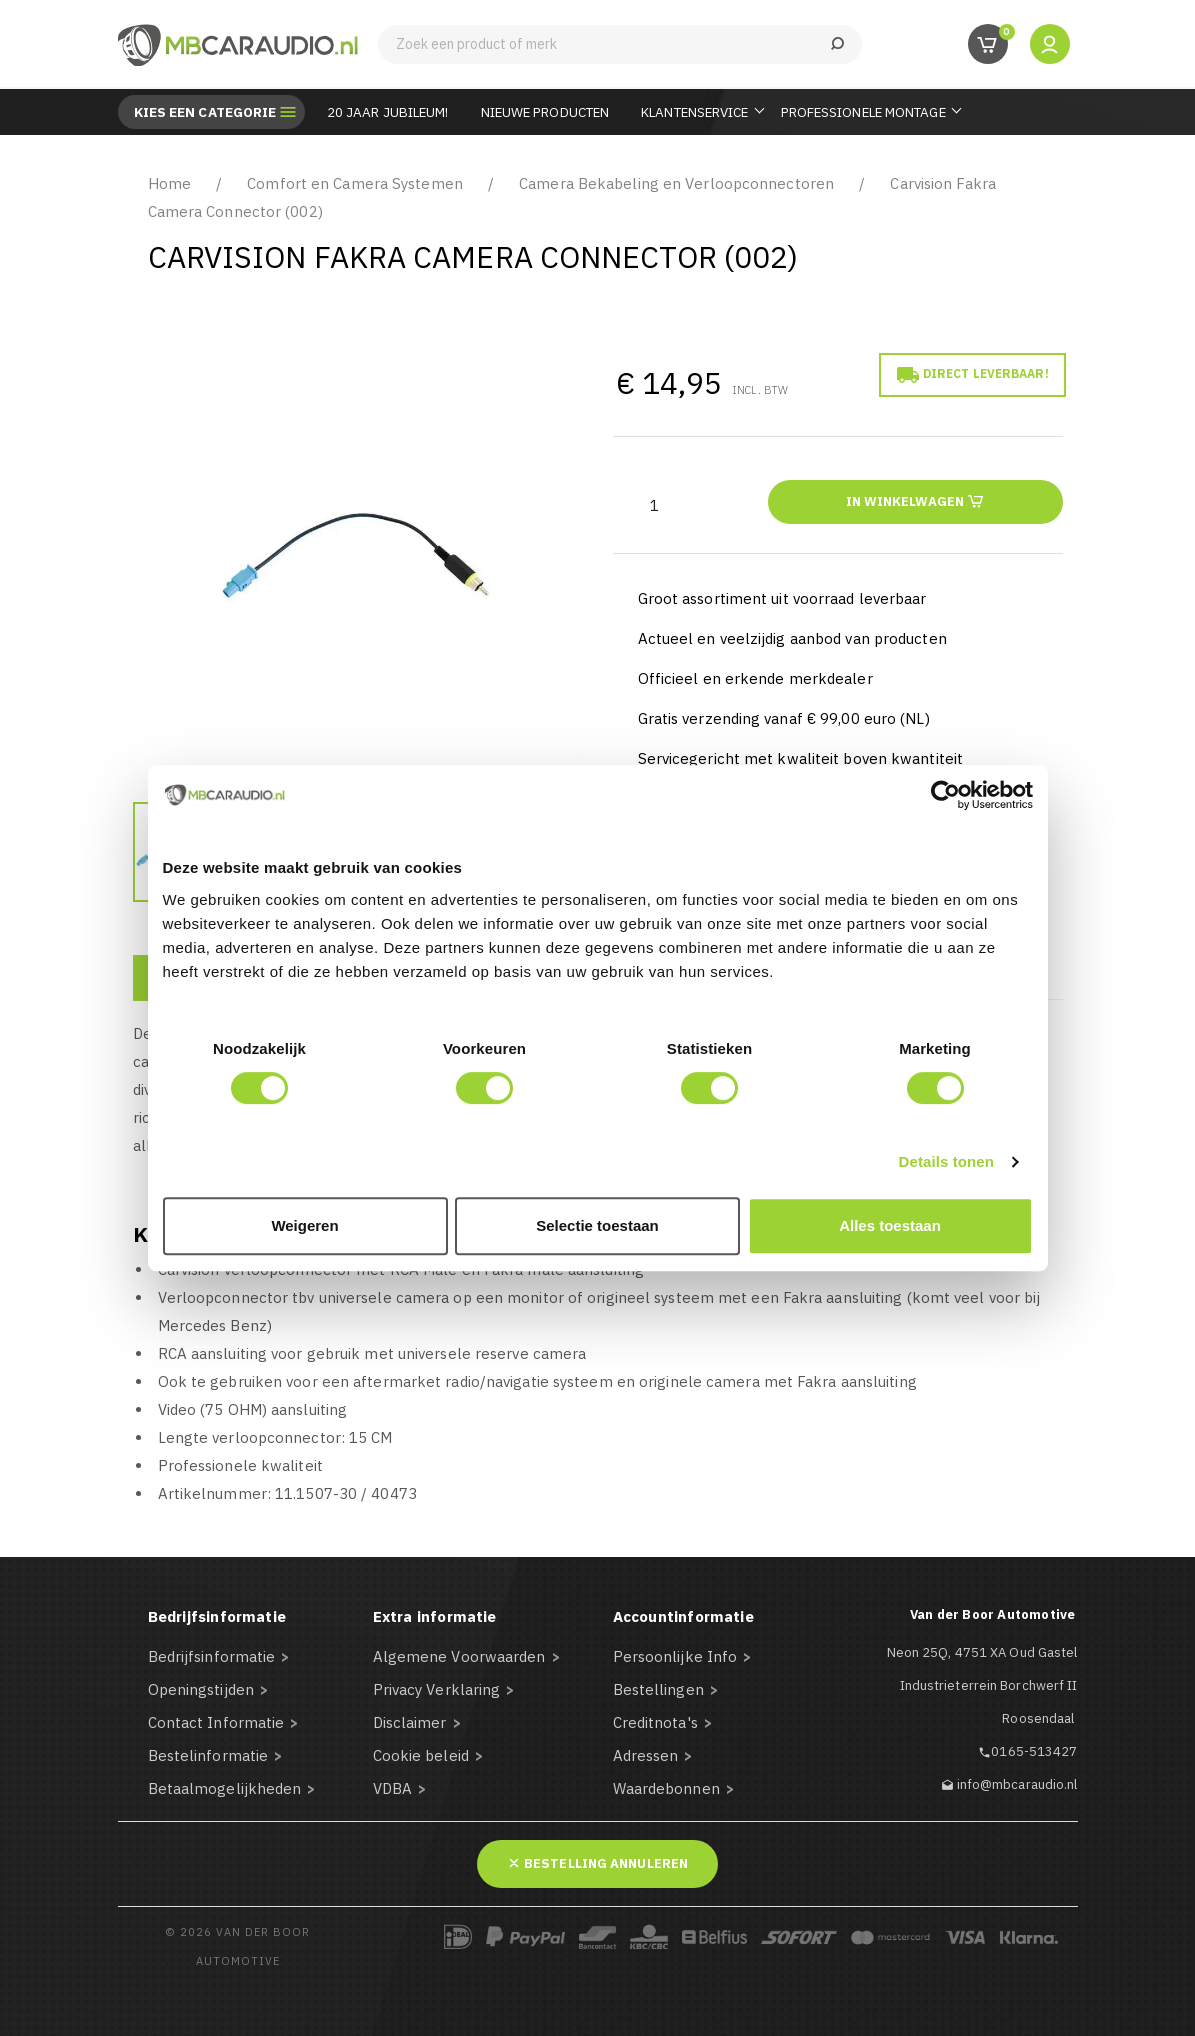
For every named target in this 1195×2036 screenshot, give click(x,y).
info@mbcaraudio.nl (1017, 1784)
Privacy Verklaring (437, 1689)
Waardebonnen (666, 1788)
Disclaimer (410, 1722)
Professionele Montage (863, 112)
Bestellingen (658, 1689)
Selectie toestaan (597, 1225)
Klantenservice (694, 112)
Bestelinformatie (208, 1755)
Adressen (646, 1755)
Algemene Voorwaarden (459, 1656)
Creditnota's (655, 1722)
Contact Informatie (216, 1722)
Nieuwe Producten (545, 112)
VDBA (392, 1788)
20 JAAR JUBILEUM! (388, 112)
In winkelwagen (915, 500)
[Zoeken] (620, 44)
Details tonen (946, 1161)
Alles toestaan (890, 1225)
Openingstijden (201, 1689)
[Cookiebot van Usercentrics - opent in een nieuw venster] (945, 795)
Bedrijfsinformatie (212, 1656)
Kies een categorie (205, 112)
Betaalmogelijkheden (225, 1788)
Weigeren (304, 1225)
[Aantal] (655, 505)
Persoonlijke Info (675, 1656)
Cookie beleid (421, 1755)
